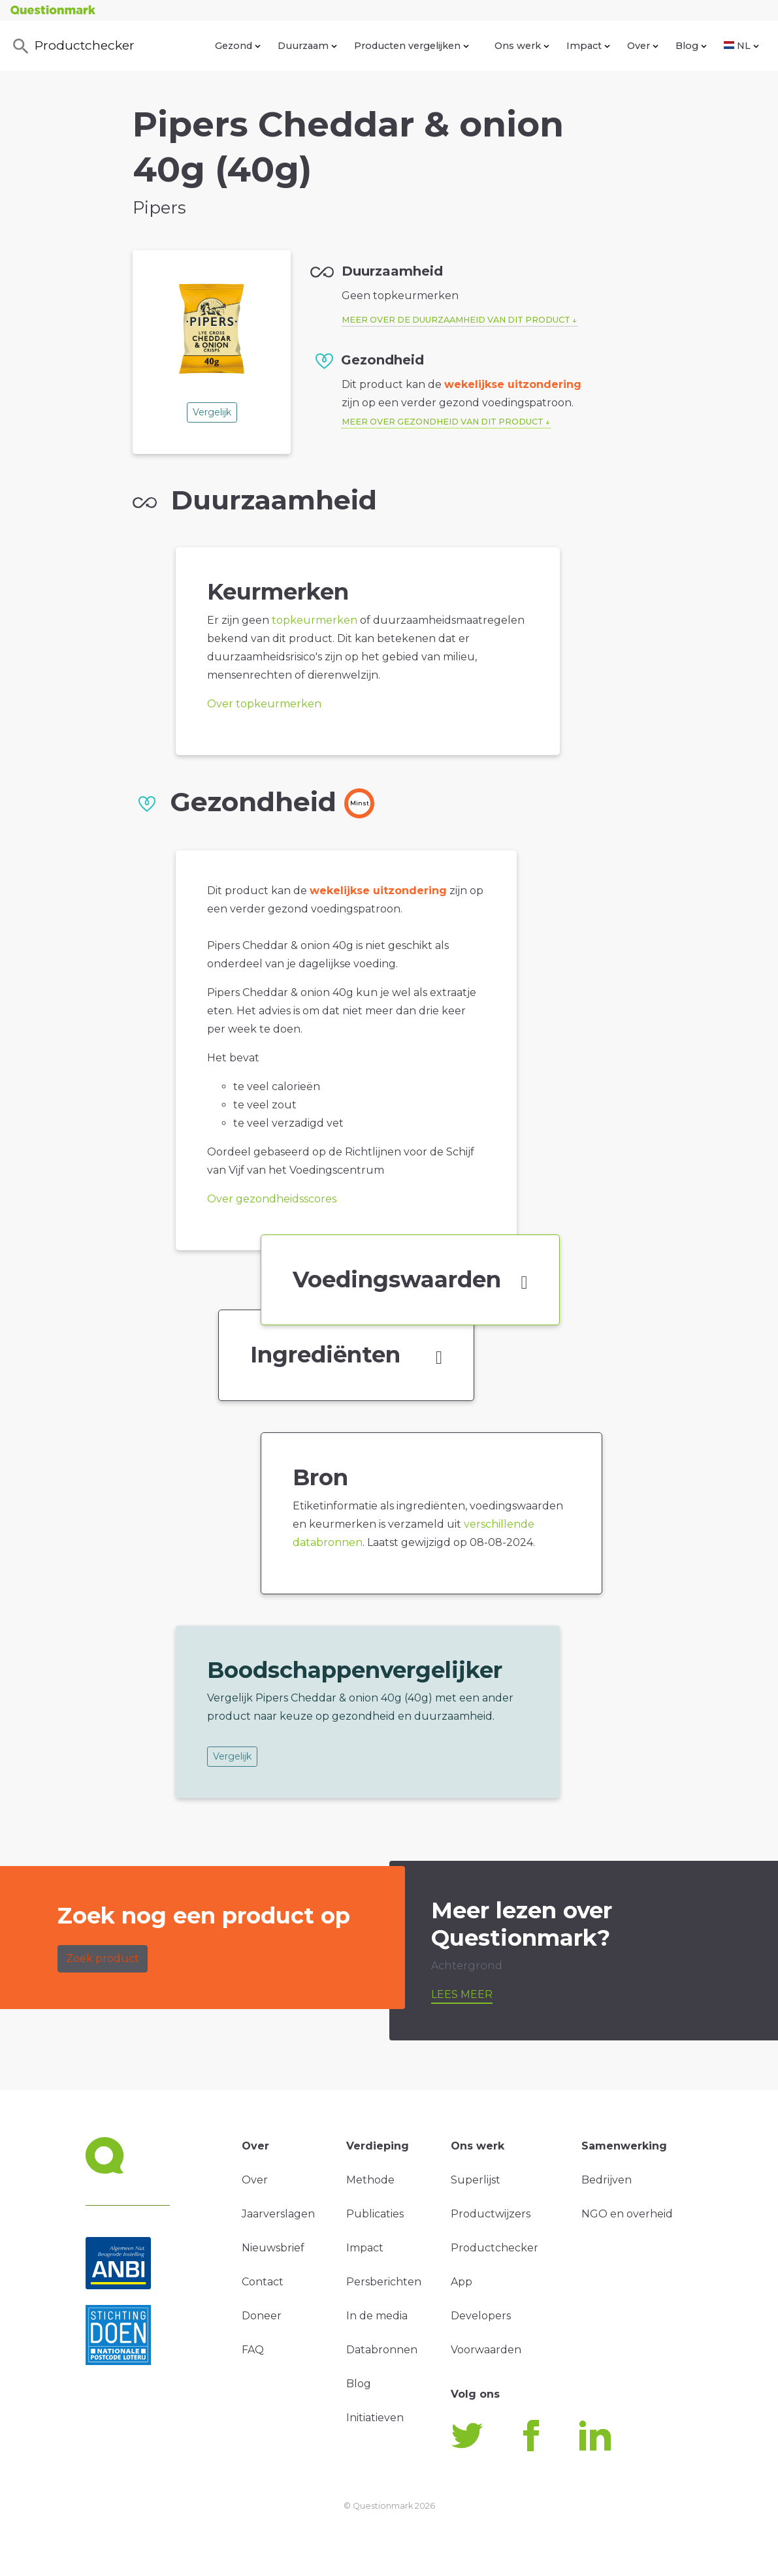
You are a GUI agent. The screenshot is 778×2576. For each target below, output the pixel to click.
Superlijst (475, 2180)
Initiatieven (375, 2417)
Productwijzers (490, 2214)
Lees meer (462, 1994)
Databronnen (381, 2349)
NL (741, 46)
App (461, 2282)
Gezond (238, 46)
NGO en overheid (627, 2214)
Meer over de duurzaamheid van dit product (456, 320)
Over (642, 46)
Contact (263, 2282)
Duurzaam (307, 46)
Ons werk (521, 46)
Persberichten (383, 2282)
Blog (691, 46)
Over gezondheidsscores (271, 1199)
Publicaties (375, 2214)
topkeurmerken (314, 620)
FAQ (253, 2349)
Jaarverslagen (278, 2214)
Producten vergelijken (411, 46)
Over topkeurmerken (264, 704)
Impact (588, 46)
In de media (377, 2316)
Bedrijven (606, 2180)
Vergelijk (212, 412)
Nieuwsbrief (273, 2248)
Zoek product (102, 1958)
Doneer (262, 2316)
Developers (481, 2316)
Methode (370, 2180)
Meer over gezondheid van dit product (442, 422)
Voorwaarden (486, 2349)
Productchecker (72, 46)
